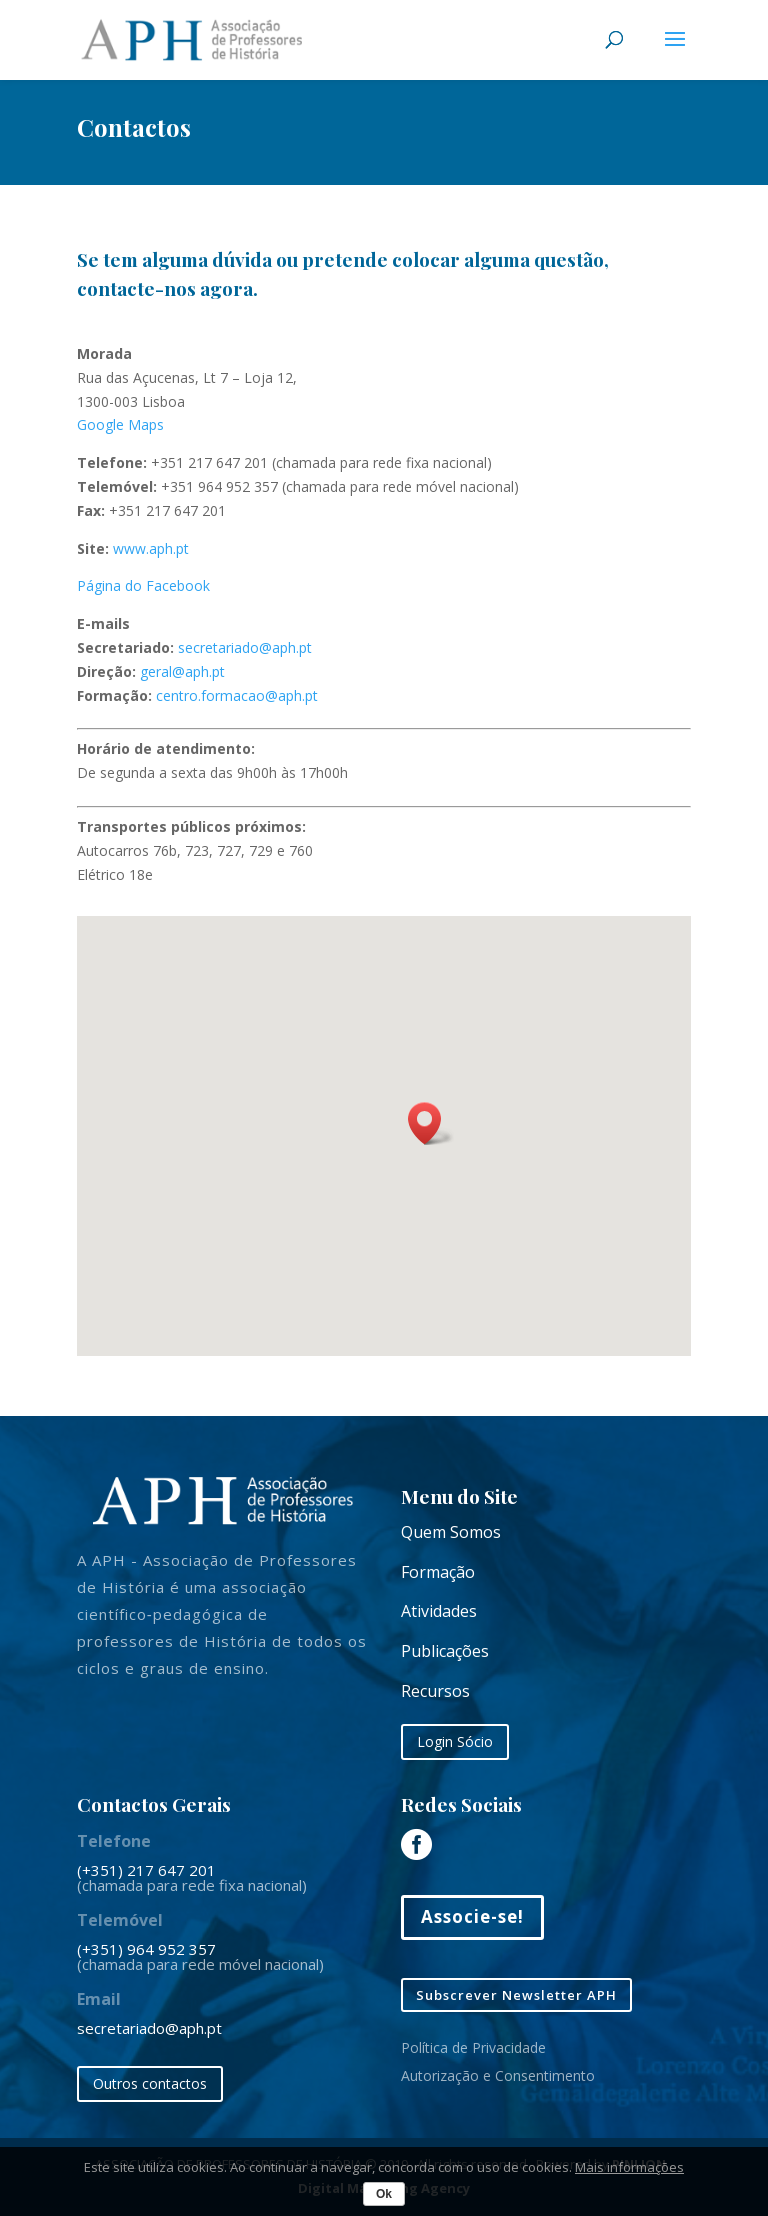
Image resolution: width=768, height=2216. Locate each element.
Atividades (439, 1611)
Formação (438, 1572)
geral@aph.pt (182, 671)
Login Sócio (455, 1741)
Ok (384, 2194)
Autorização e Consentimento (498, 2075)
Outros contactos (150, 2083)
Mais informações (629, 2167)
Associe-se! (472, 1916)
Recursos (435, 1691)
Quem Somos (451, 1532)
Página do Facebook (143, 585)
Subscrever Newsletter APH (516, 1995)
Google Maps (120, 424)
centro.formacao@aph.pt (237, 695)
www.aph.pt (151, 548)
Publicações (445, 1651)
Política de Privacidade (473, 2047)
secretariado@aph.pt (245, 647)
